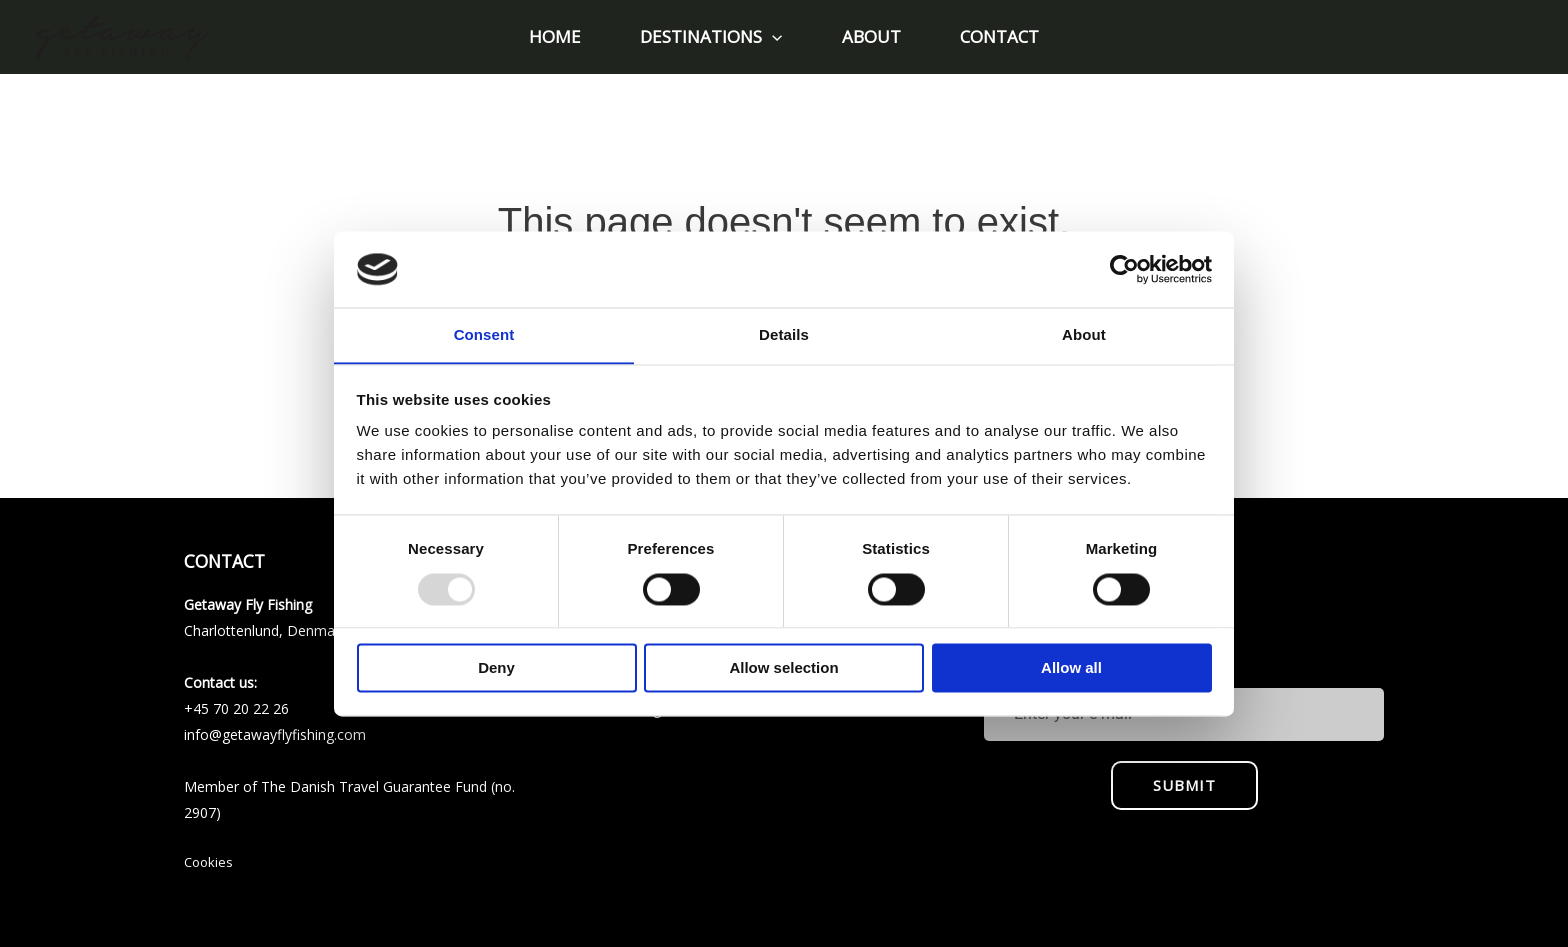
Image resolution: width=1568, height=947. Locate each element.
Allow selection (783, 668)
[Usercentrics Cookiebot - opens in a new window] (1124, 269)
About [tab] (1084, 334)
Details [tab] (784, 334)
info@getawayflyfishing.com (275, 734)
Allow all (1071, 668)
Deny (496, 668)
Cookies (208, 862)
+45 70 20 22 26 (236, 708)
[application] (775, 37)
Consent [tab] (484, 334)
